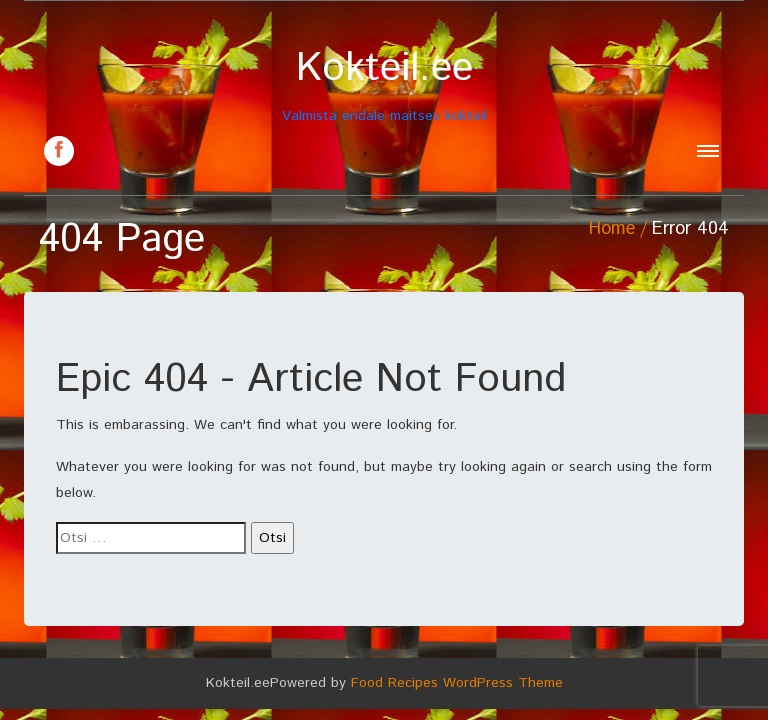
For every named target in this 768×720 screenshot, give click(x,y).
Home (612, 229)
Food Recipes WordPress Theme (457, 683)
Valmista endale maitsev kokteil (384, 85)
